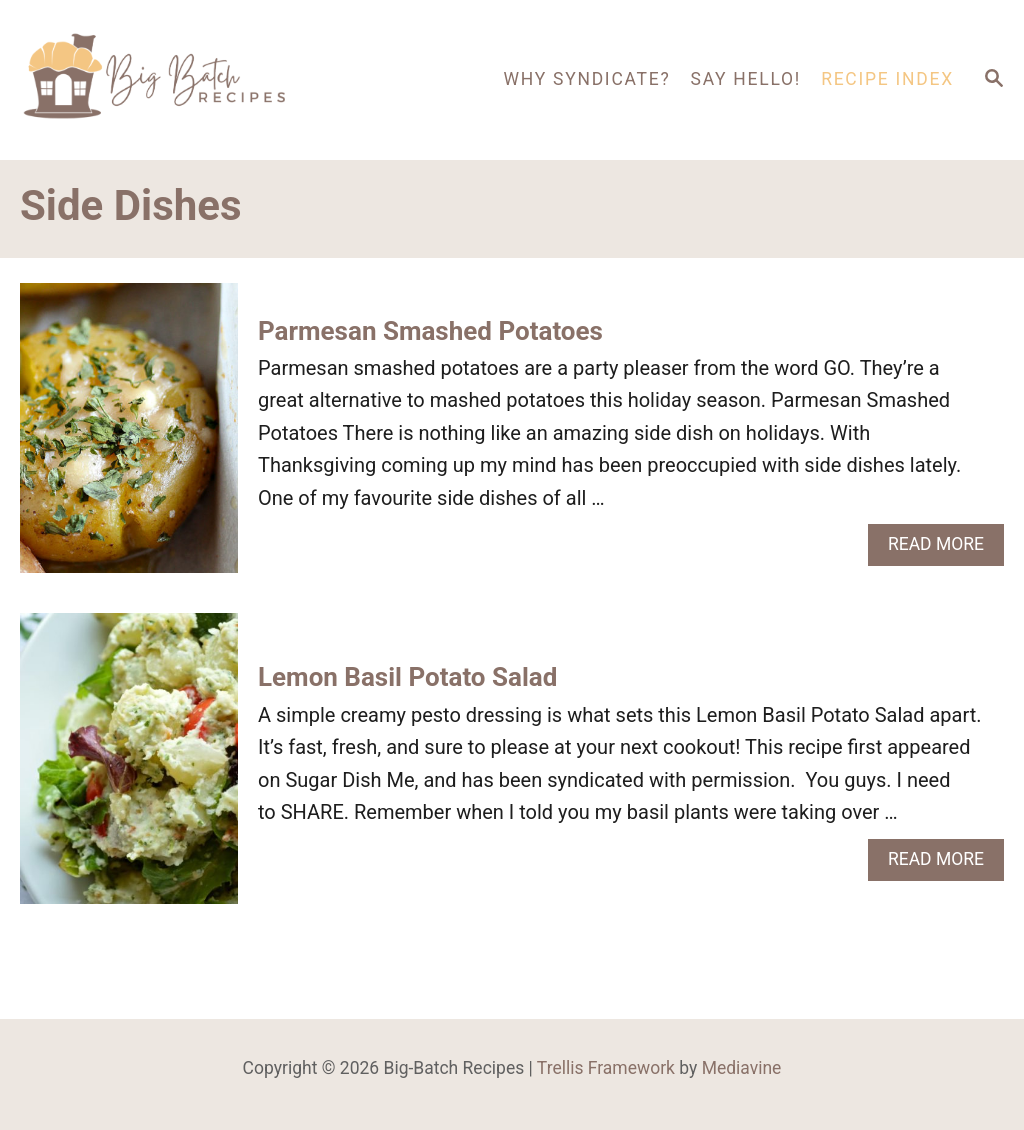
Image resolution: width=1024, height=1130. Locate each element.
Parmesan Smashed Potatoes (430, 331)
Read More (943, 549)
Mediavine (742, 1068)
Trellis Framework (606, 1068)
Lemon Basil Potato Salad (407, 677)
